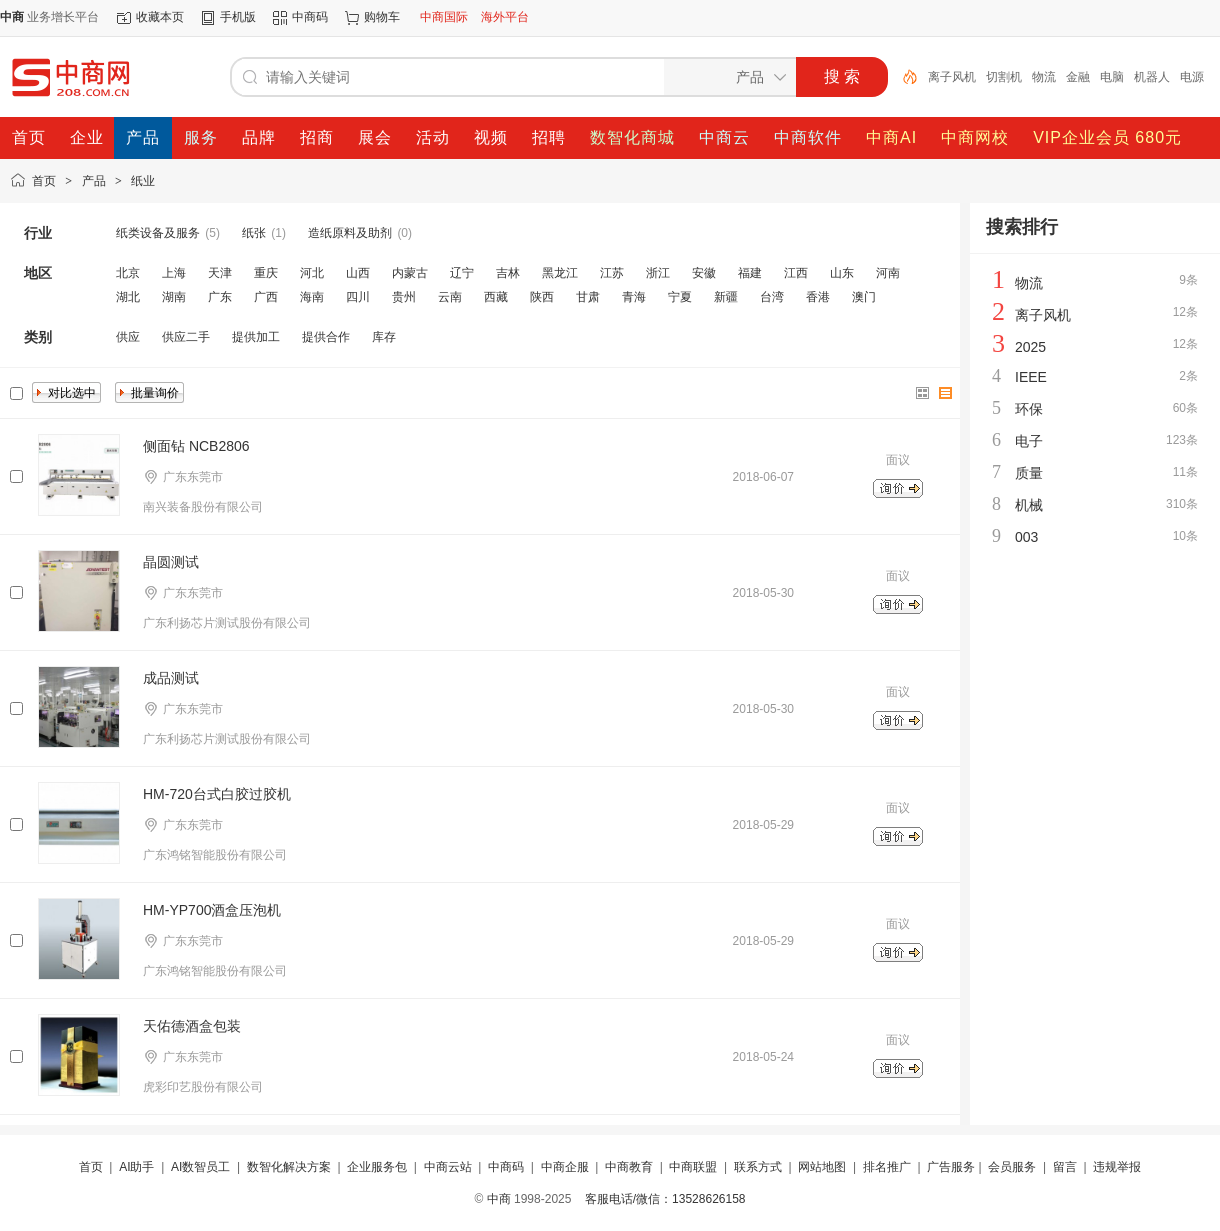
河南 (888, 273)
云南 (450, 297)
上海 (174, 273)
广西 (266, 297)
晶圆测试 (171, 562)
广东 (220, 297)
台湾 (772, 297)
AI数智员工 (200, 1167)
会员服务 (1012, 1167)
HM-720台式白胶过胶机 (217, 794)
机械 (1029, 505)
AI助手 (136, 1167)
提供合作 (326, 337)
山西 (358, 273)
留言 (1065, 1167)
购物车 (382, 17)
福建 (750, 273)
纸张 (254, 233)
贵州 (404, 297)
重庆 (266, 273)
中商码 (310, 17)
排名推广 (887, 1167)
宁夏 (680, 297)
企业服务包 (377, 1167)
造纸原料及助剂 (350, 233)
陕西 (542, 297)
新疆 (726, 297)
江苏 (612, 273)
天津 (220, 273)
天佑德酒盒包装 (192, 1026)
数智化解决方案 (289, 1167)
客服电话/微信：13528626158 (665, 1199)
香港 (818, 297)
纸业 (143, 181)
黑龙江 (560, 273)
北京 (128, 273)
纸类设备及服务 (158, 233)
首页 (44, 181)
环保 (1029, 409)
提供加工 (256, 337)
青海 (634, 297)
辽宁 (462, 273)
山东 (842, 273)
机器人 (1152, 77)
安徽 (704, 273)
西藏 (496, 297)
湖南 (174, 297)
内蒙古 (410, 273)
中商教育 (629, 1167)
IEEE (1031, 377)
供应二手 (186, 337)
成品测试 (171, 678)
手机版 (238, 17)
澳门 (864, 297)
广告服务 (951, 1167)
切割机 (1004, 77)
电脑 (1112, 77)
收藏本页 (160, 17)
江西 (796, 273)
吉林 (508, 273)
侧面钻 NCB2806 (196, 446)
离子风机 (952, 77)
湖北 (128, 297)
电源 (1192, 77)
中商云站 (448, 1167)
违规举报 (1117, 1167)
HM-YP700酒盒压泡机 (212, 910)
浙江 (658, 273)
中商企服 (565, 1167)
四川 (358, 297)
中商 (499, 1199)
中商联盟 (693, 1167)
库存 (384, 337)
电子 (1029, 441)
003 (1026, 537)
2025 (1030, 347)
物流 (1044, 77)
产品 (94, 181)
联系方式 (758, 1167)
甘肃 (588, 297)
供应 (128, 337)
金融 (1078, 77)
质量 (1029, 473)
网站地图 (822, 1167)
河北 (312, 273)
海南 (312, 297)
